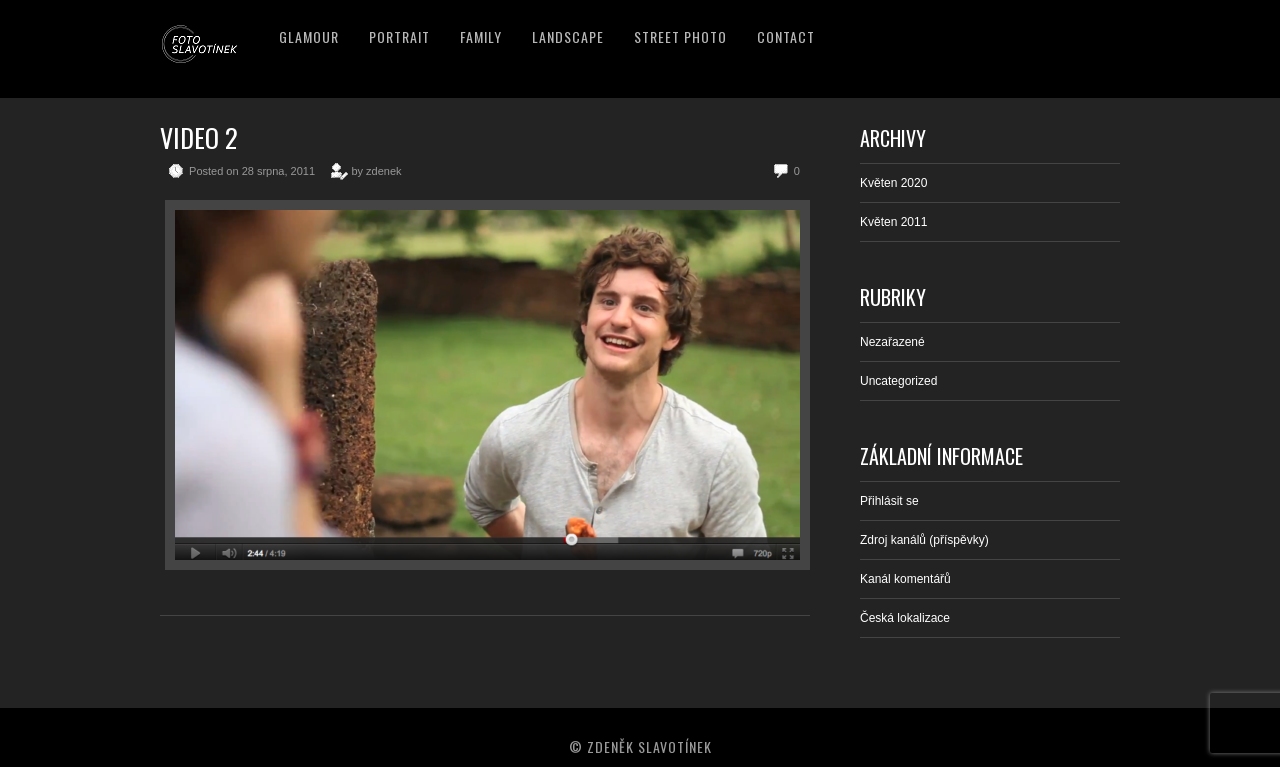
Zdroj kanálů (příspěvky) (924, 540)
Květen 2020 (893, 183)
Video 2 (199, 137)
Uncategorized (898, 381)
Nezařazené (892, 342)
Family (481, 36)
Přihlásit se (889, 501)
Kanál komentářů (905, 579)
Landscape (568, 36)
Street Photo (680, 36)
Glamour (309, 36)
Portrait (399, 36)
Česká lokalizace (905, 618)
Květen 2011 (893, 222)
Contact (786, 36)
